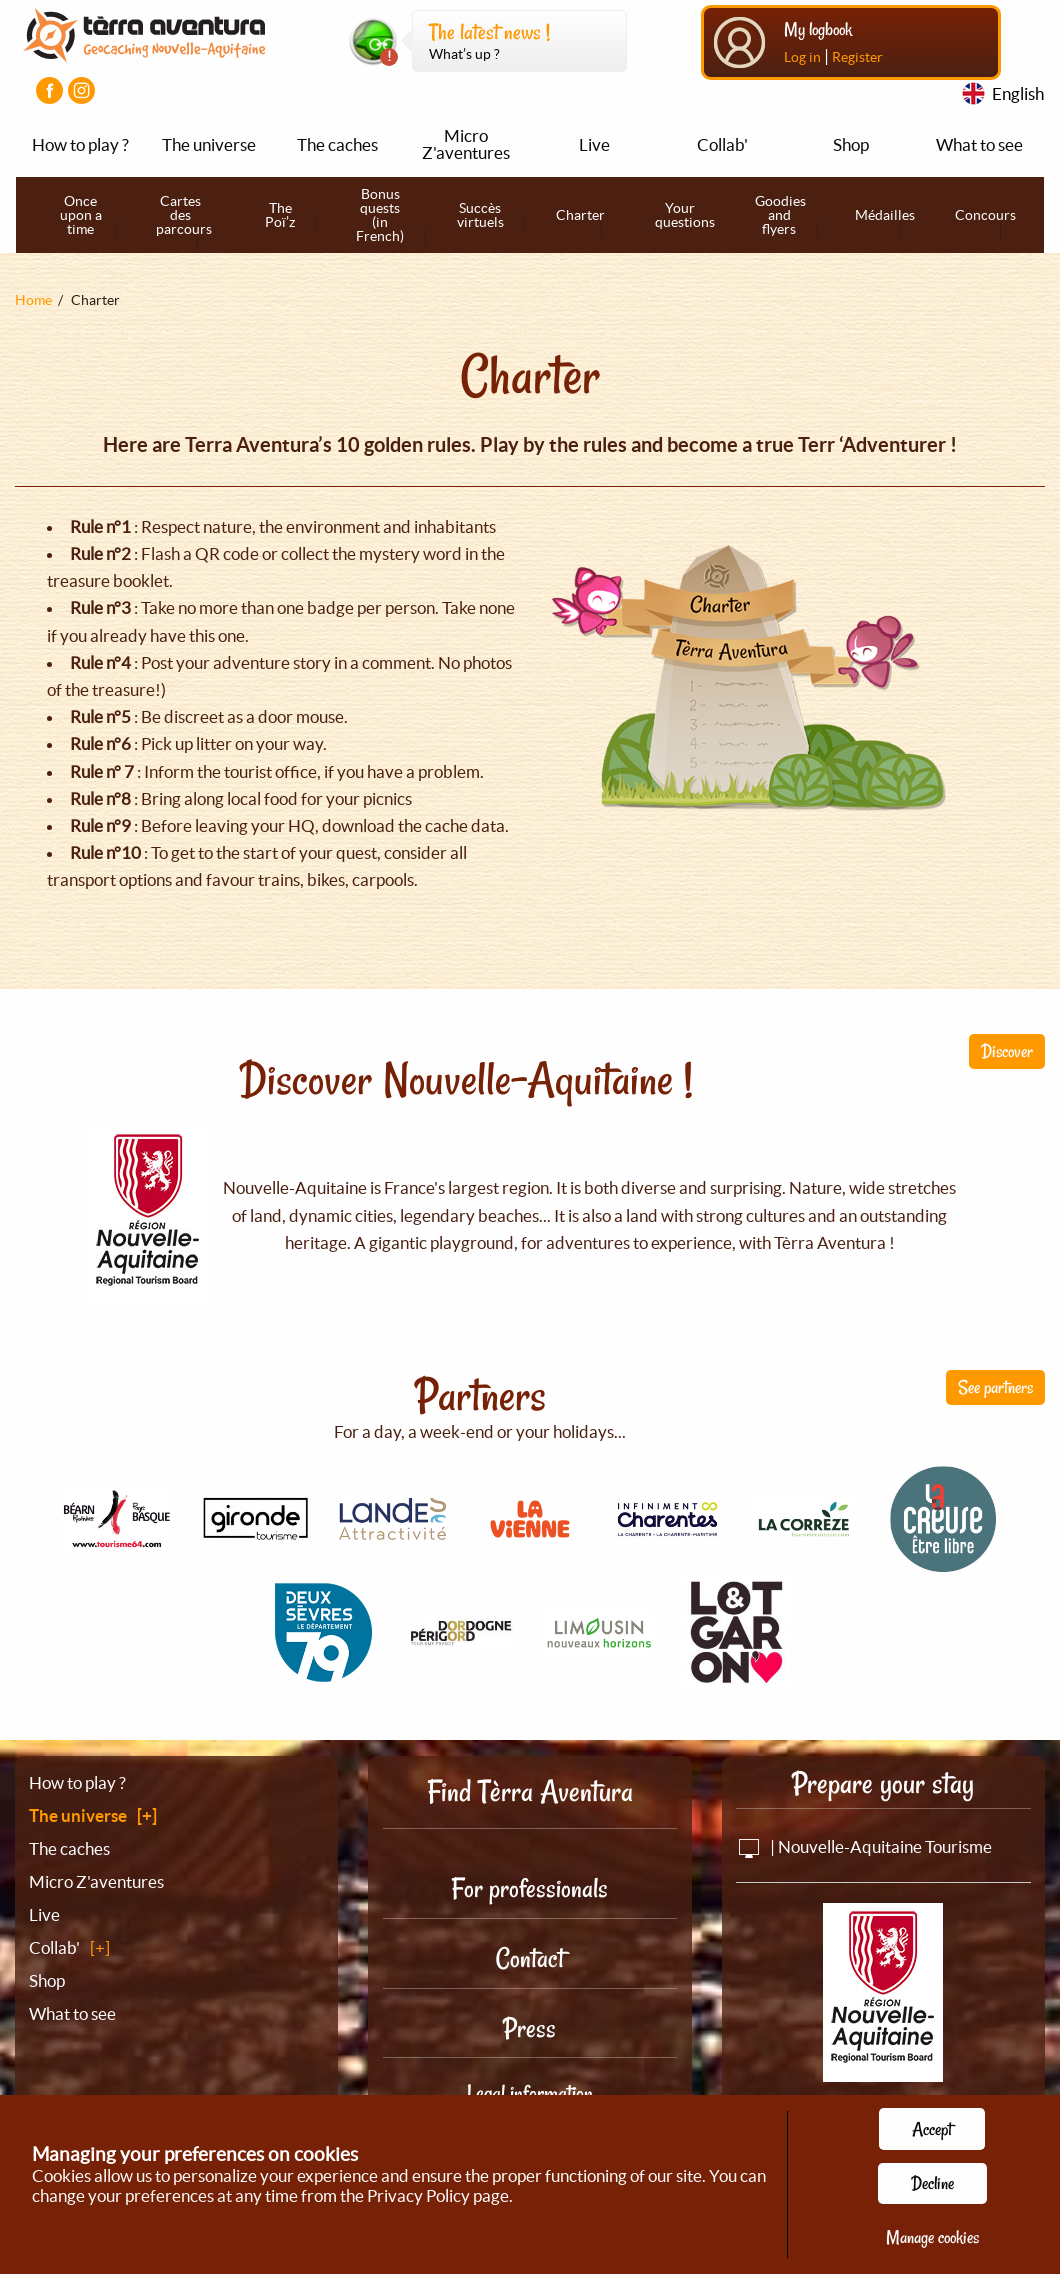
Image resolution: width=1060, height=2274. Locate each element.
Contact (530, 1958)
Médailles (885, 215)
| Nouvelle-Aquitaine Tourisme (864, 1846)
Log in (802, 57)
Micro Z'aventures (466, 144)
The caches (337, 144)
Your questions (685, 215)
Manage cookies (932, 2237)
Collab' (722, 144)
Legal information (530, 2093)
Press (529, 2028)
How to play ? (80, 144)
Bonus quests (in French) (380, 215)
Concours (985, 215)
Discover (1007, 1051)
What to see (979, 144)
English (1018, 93)
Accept (932, 2129)
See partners (995, 1387)
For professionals (529, 1888)
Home (33, 300)
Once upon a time (81, 215)
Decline (932, 2183)
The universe (209, 144)
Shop (851, 144)
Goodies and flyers (780, 215)
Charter (580, 215)
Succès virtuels (480, 215)
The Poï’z (280, 215)
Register (857, 57)
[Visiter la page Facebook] (49, 90)
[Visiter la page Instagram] (81, 90)
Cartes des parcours (184, 215)
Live (594, 144)
